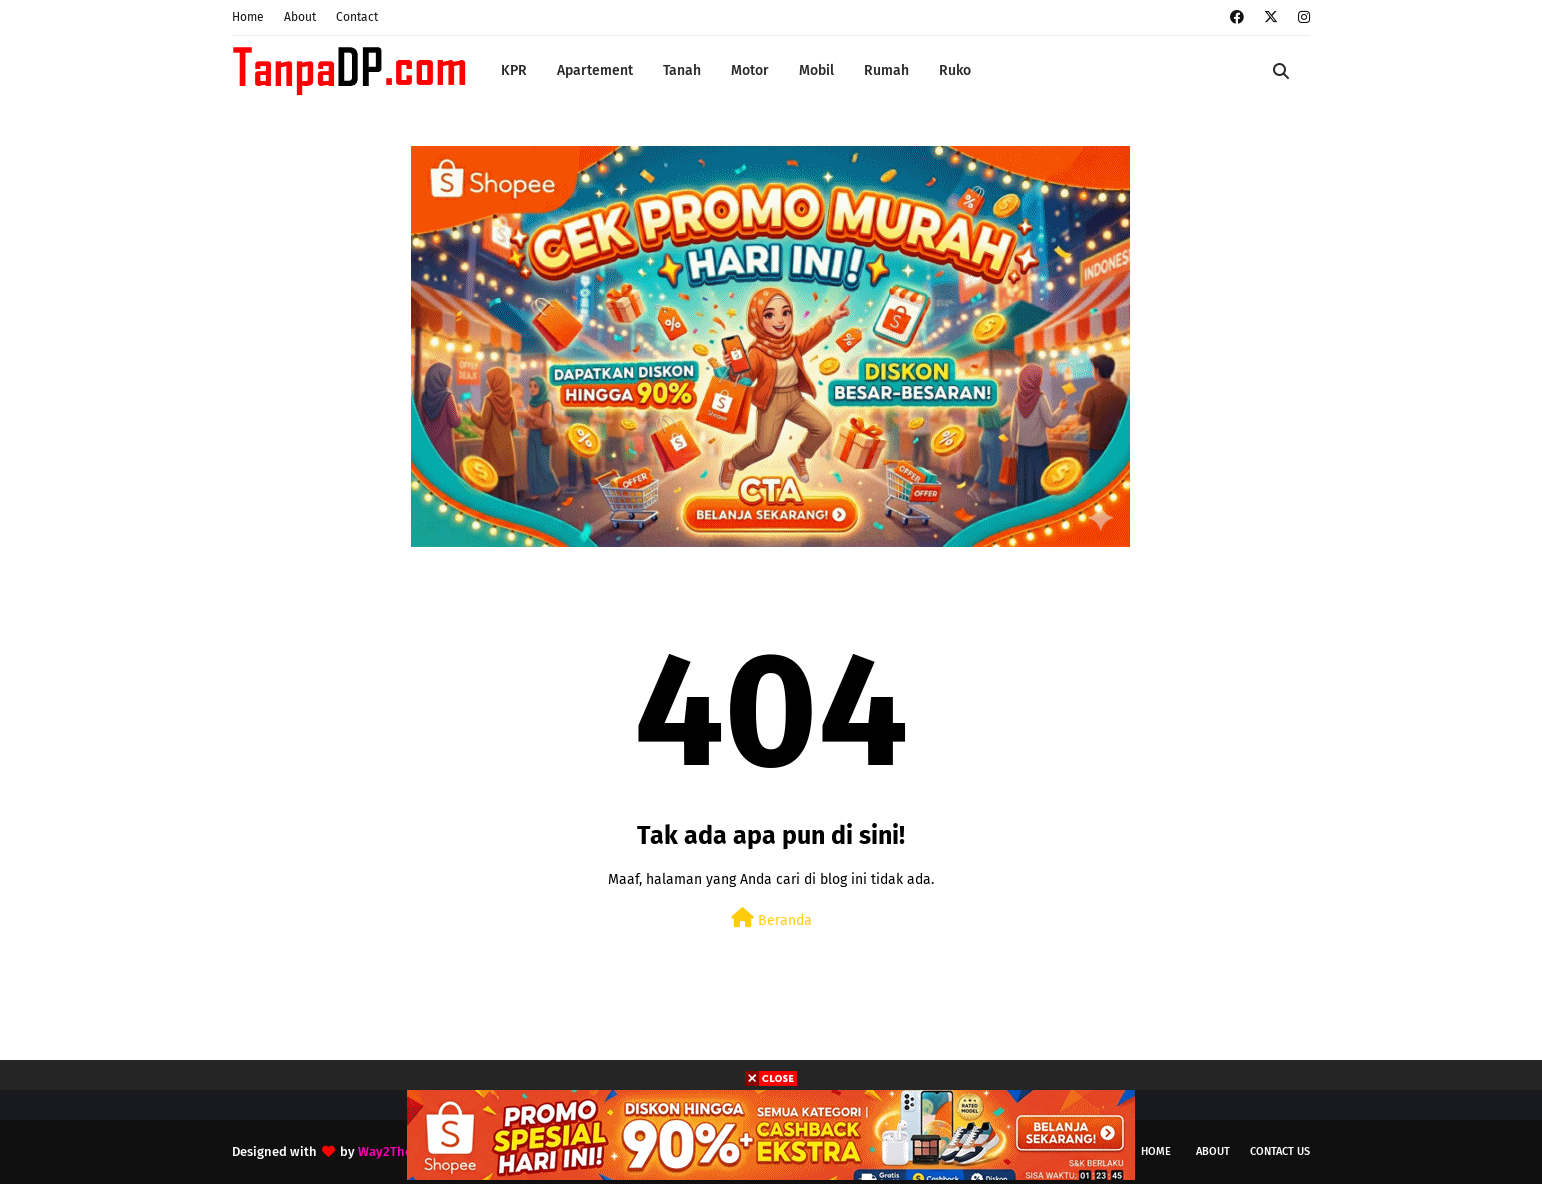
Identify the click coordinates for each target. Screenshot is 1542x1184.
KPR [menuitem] (514, 70)
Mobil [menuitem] (816, 70)
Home (248, 17)
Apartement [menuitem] (595, 70)
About (300, 17)
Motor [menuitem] (750, 70)
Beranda (771, 918)
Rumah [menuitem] (886, 70)
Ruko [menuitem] (955, 70)
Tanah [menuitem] (682, 70)
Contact (357, 17)
